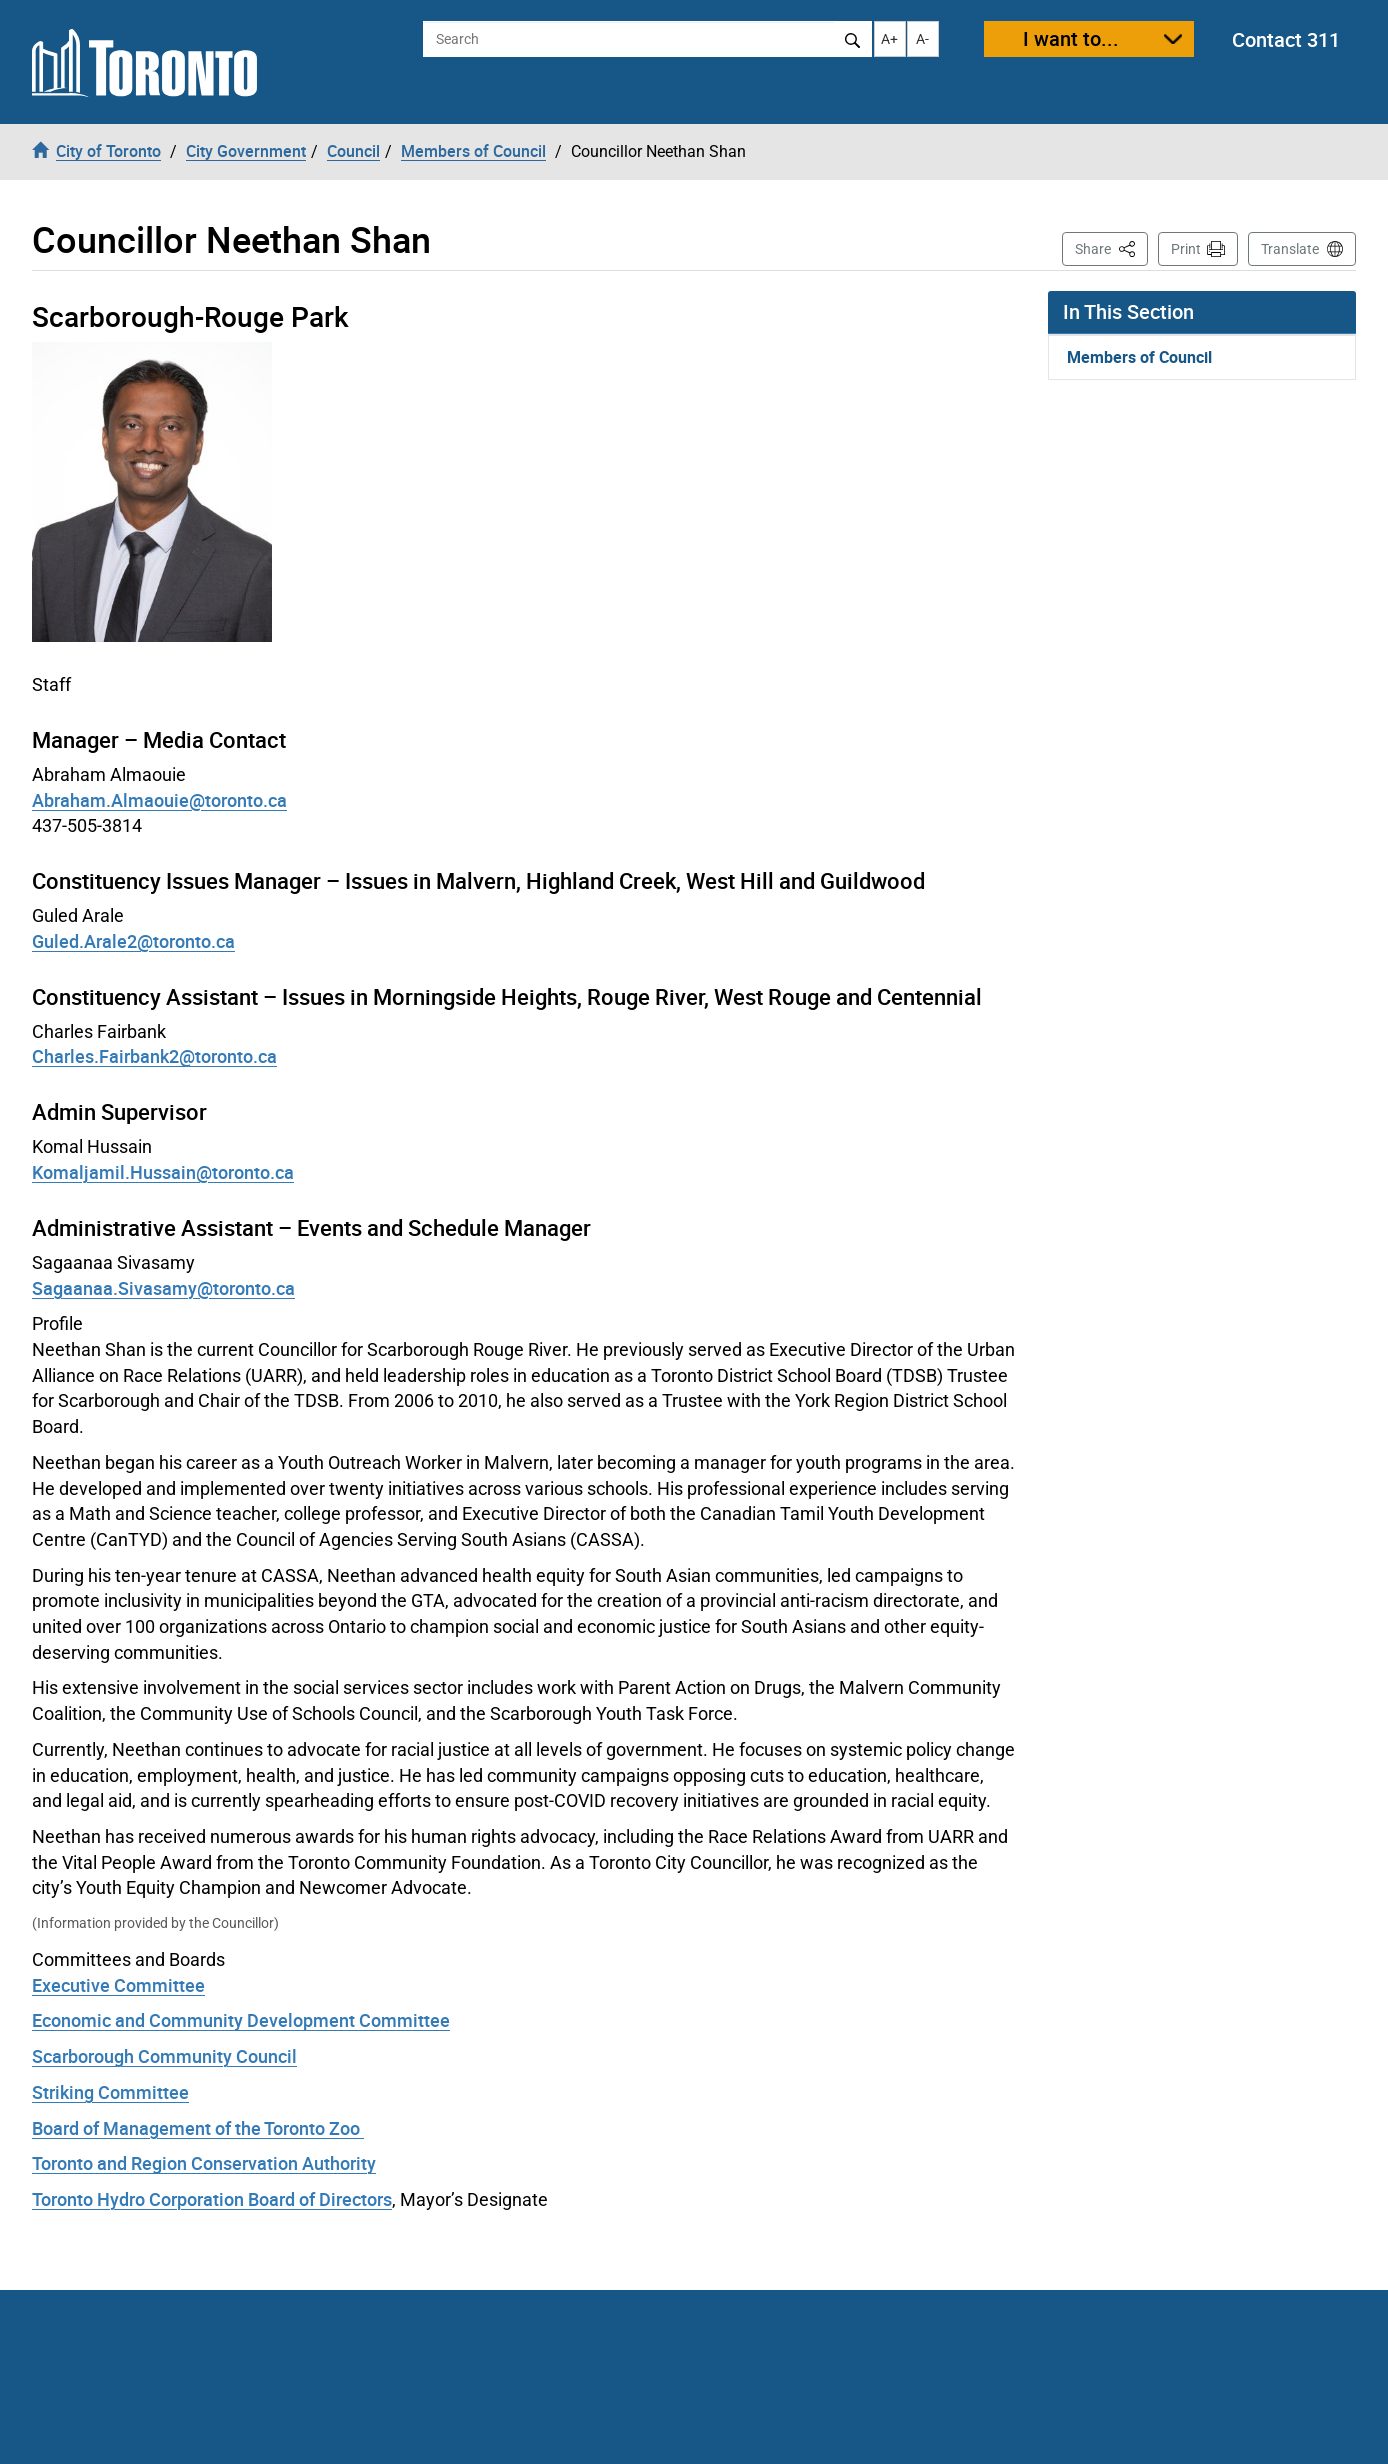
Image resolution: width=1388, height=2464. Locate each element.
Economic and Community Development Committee (241, 2020)
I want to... (1071, 38)
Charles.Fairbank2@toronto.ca (154, 1056)
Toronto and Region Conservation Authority (204, 2163)
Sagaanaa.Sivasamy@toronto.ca (163, 1288)
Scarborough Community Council (164, 2056)
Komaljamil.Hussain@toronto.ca (163, 1172)
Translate (1290, 249)
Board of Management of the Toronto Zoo (198, 2128)
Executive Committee (118, 1985)
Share (1111, 247)
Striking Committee (110, 2092)
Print (1186, 249)
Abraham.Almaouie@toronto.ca (159, 800)
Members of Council (1139, 357)
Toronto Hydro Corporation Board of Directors (212, 2199)
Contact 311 (1286, 39)
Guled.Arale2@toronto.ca (133, 941)
